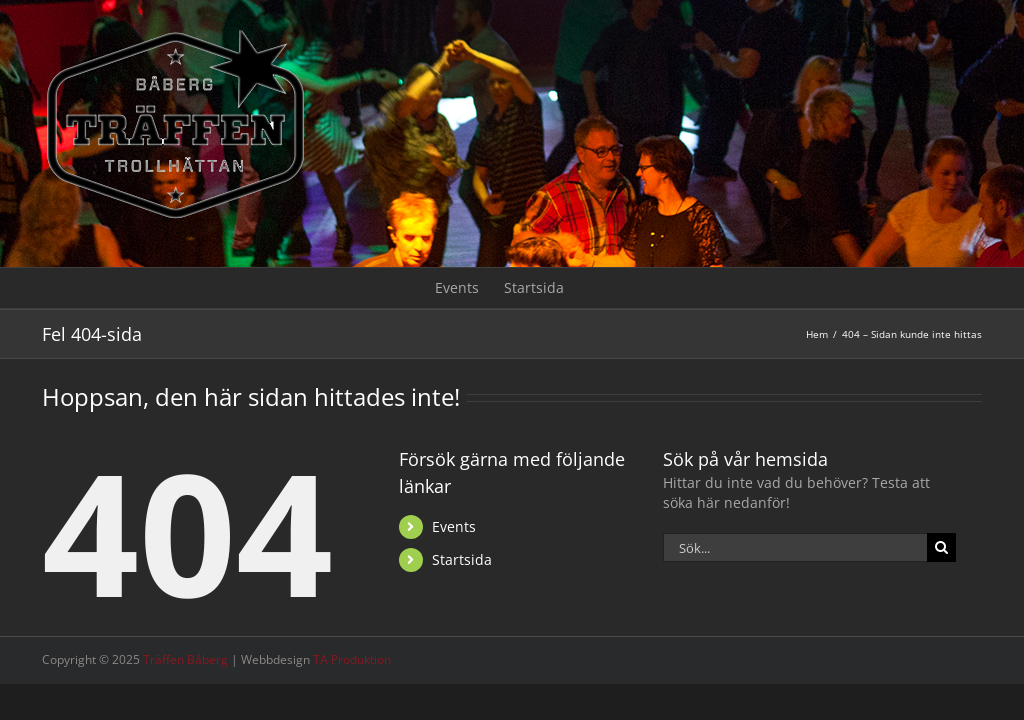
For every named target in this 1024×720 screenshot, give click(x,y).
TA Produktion (352, 659)
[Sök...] (795, 547)
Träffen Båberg (185, 659)
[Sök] (941, 547)
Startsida (462, 559)
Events (454, 526)
